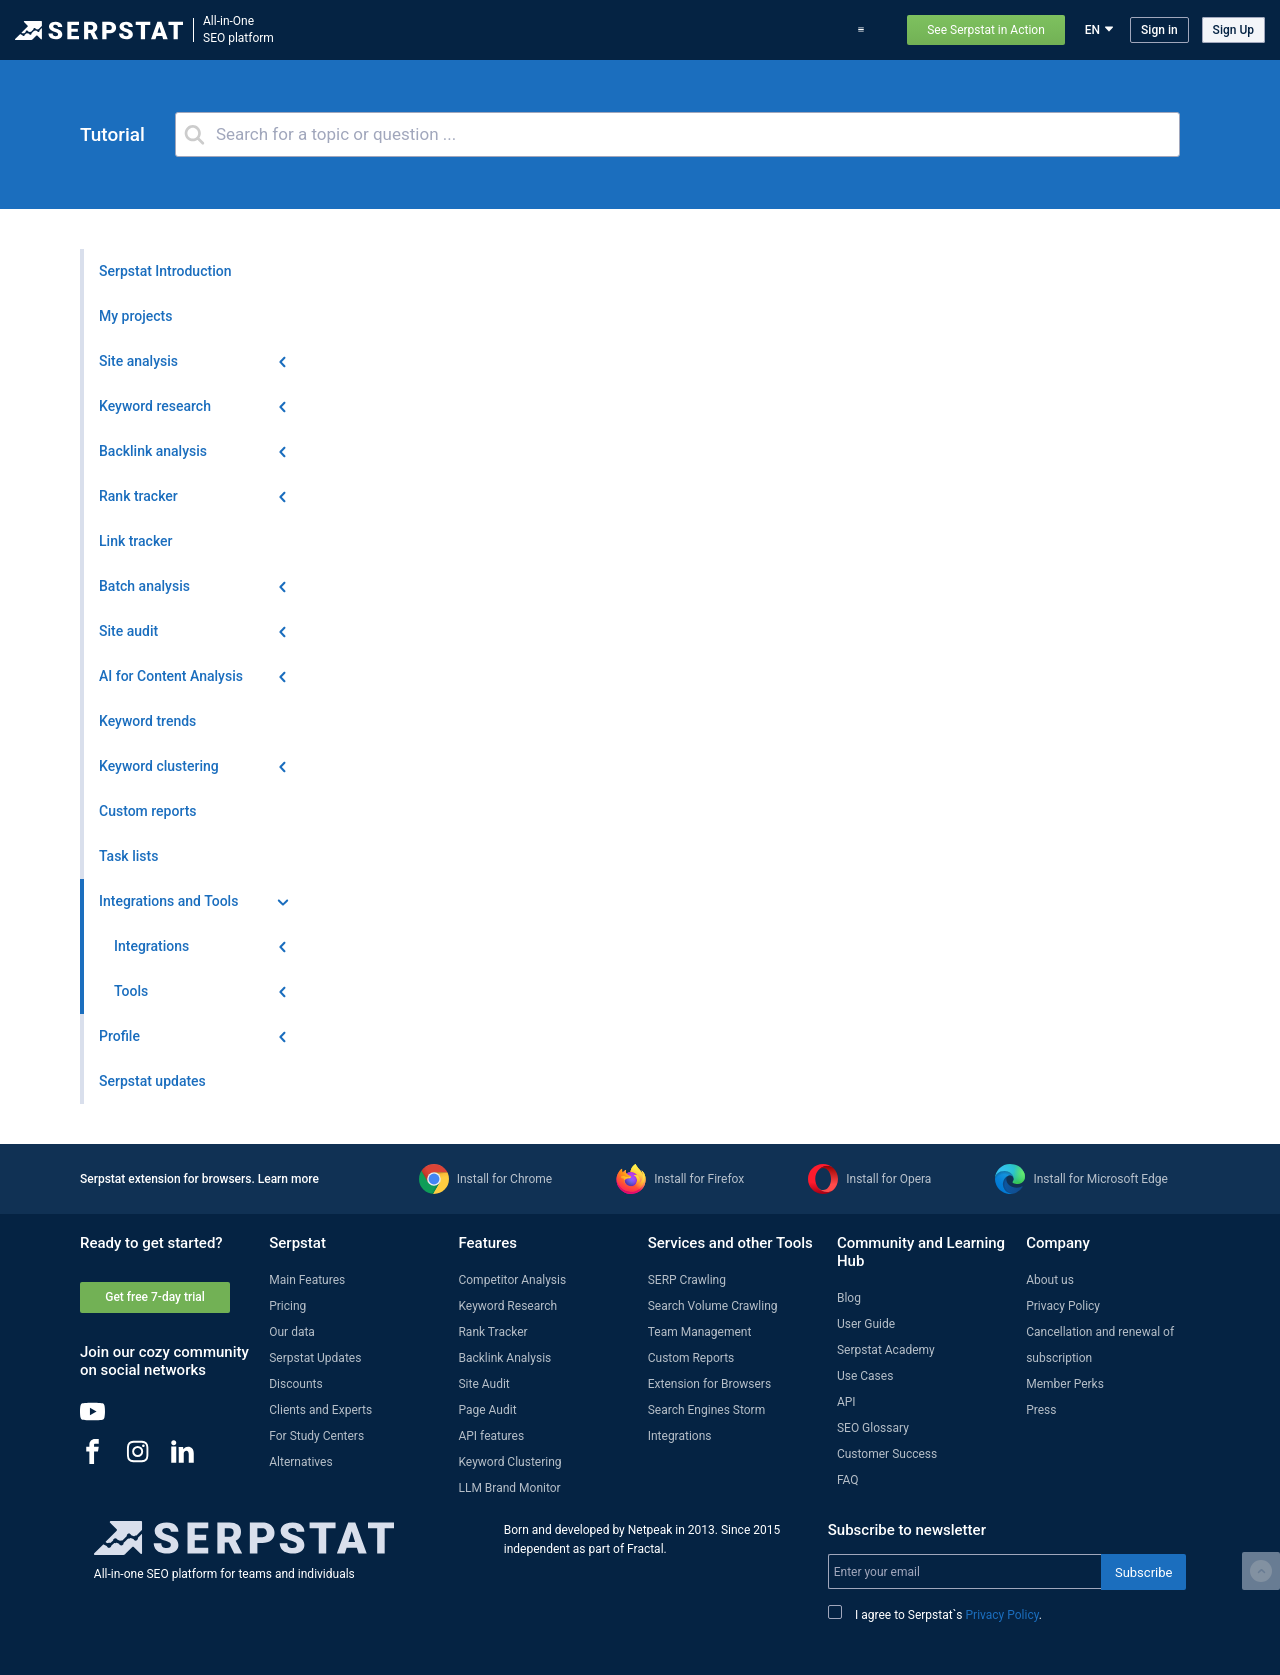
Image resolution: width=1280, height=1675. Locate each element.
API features (491, 1436)
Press (1041, 1410)
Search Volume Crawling (713, 1306)
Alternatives (300, 1462)
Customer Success (887, 1454)
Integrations (680, 1436)
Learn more (288, 1179)
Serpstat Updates (315, 1358)
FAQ (848, 1480)
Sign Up (1233, 30)
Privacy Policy (1063, 1306)
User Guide (866, 1324)
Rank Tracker (492, 1332)
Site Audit (483, 1384)
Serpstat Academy (886, 1350)
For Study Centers (316, 1436)
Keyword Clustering (509, 1462)
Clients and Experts (320, 1410)
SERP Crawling (687, 1280)
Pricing (729, 30)
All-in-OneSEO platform (238, 29)
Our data (292, 1332)
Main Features (307, 1280)
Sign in (1159, 30)
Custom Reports (691, 1358)
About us (1050, 1280)
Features (433, 30)
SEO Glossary (873, 1428)
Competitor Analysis (512, 1280)
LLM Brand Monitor (509, 1488)
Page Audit (487, 1410)
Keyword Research (507, 1306)
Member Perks (1065, 1384)
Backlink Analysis (504, 1358)
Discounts (295, 1384)
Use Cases (796, 30)
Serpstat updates (601, 30)
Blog (679, 30)
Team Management (700, 1332)
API (846, 1402)
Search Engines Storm (706, 1410)
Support (866, 30)
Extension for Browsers (709, 1384)
